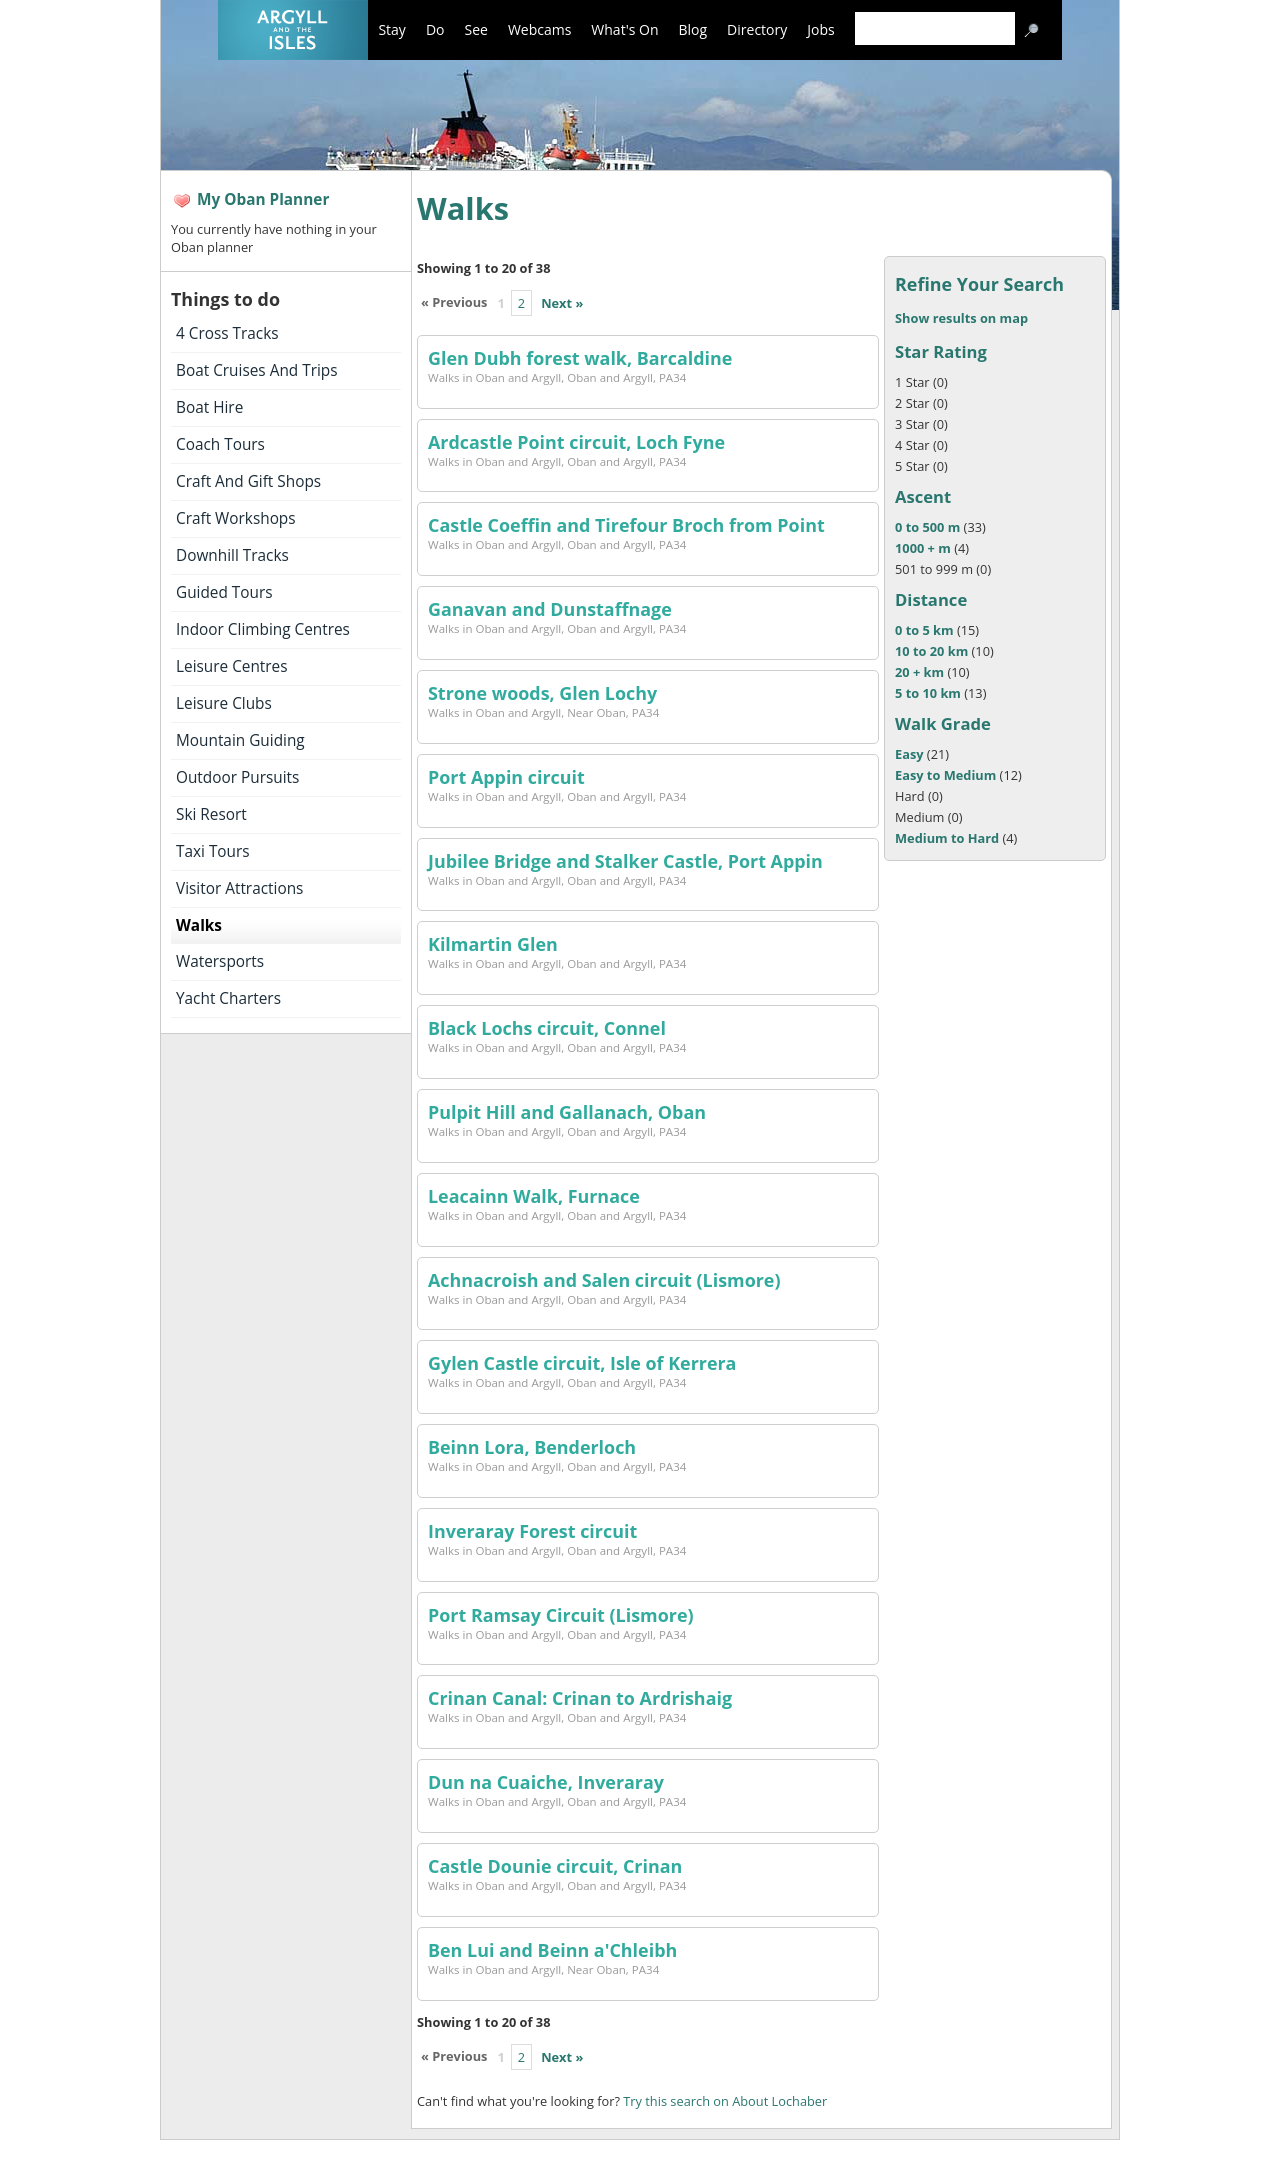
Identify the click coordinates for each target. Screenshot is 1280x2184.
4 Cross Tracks (227, 333)
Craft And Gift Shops (248, 481)
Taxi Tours (213, 851)
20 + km (921, 672)
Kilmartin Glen (493, 944)
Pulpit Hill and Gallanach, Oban (567, 1112)
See (475, 29)
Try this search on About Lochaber (725, 2101)
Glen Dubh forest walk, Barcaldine (580, 358)
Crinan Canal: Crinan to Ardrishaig (580, 1698)
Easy (909, 754)
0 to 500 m (927, 527)
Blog (693, 29)
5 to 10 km (928, 693)
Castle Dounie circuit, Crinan (555, 1866)
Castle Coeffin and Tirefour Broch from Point (626, 525)
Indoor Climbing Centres (263, 629)
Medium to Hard (947, 838)
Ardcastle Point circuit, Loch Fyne (576, 442)
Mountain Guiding (240, 740)
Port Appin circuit (506, 777)
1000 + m (923, 548)
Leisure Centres (232, 666)
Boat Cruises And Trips (257, 370)
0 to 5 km (924, 630)
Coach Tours (220, 444)
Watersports (220, 961)
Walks (199, 925)
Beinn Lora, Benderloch (532, 1447)
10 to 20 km (931, 651)
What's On (624, 29)
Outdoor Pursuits (237, 777)
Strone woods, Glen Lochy (542, 693)
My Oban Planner (263, 199)
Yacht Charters (228, 998)
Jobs (820, 29)
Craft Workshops (236, 518)
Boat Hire (209, 407)
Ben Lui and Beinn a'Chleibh (552, 1950)
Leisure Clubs (224, 703)
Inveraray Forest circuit (532, 1531)
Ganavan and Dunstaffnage (550, 609)
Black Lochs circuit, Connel (547, 1028)
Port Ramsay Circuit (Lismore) (561, 1615)
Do (435, 29)
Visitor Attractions (239, 888)
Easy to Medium (945, 775)
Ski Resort (211, 814)
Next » (562, 303)
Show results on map (961, 318)
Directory (757, 29)
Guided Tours (224, 592)
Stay (391, 29)
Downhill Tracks (232, 555)
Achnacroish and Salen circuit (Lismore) (604, 1280)
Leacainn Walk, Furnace (534, 1196)
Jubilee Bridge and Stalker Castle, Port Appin (625, 861)
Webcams (539, 29)
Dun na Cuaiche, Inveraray (546, 1782)
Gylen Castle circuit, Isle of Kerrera (582, 1363)
